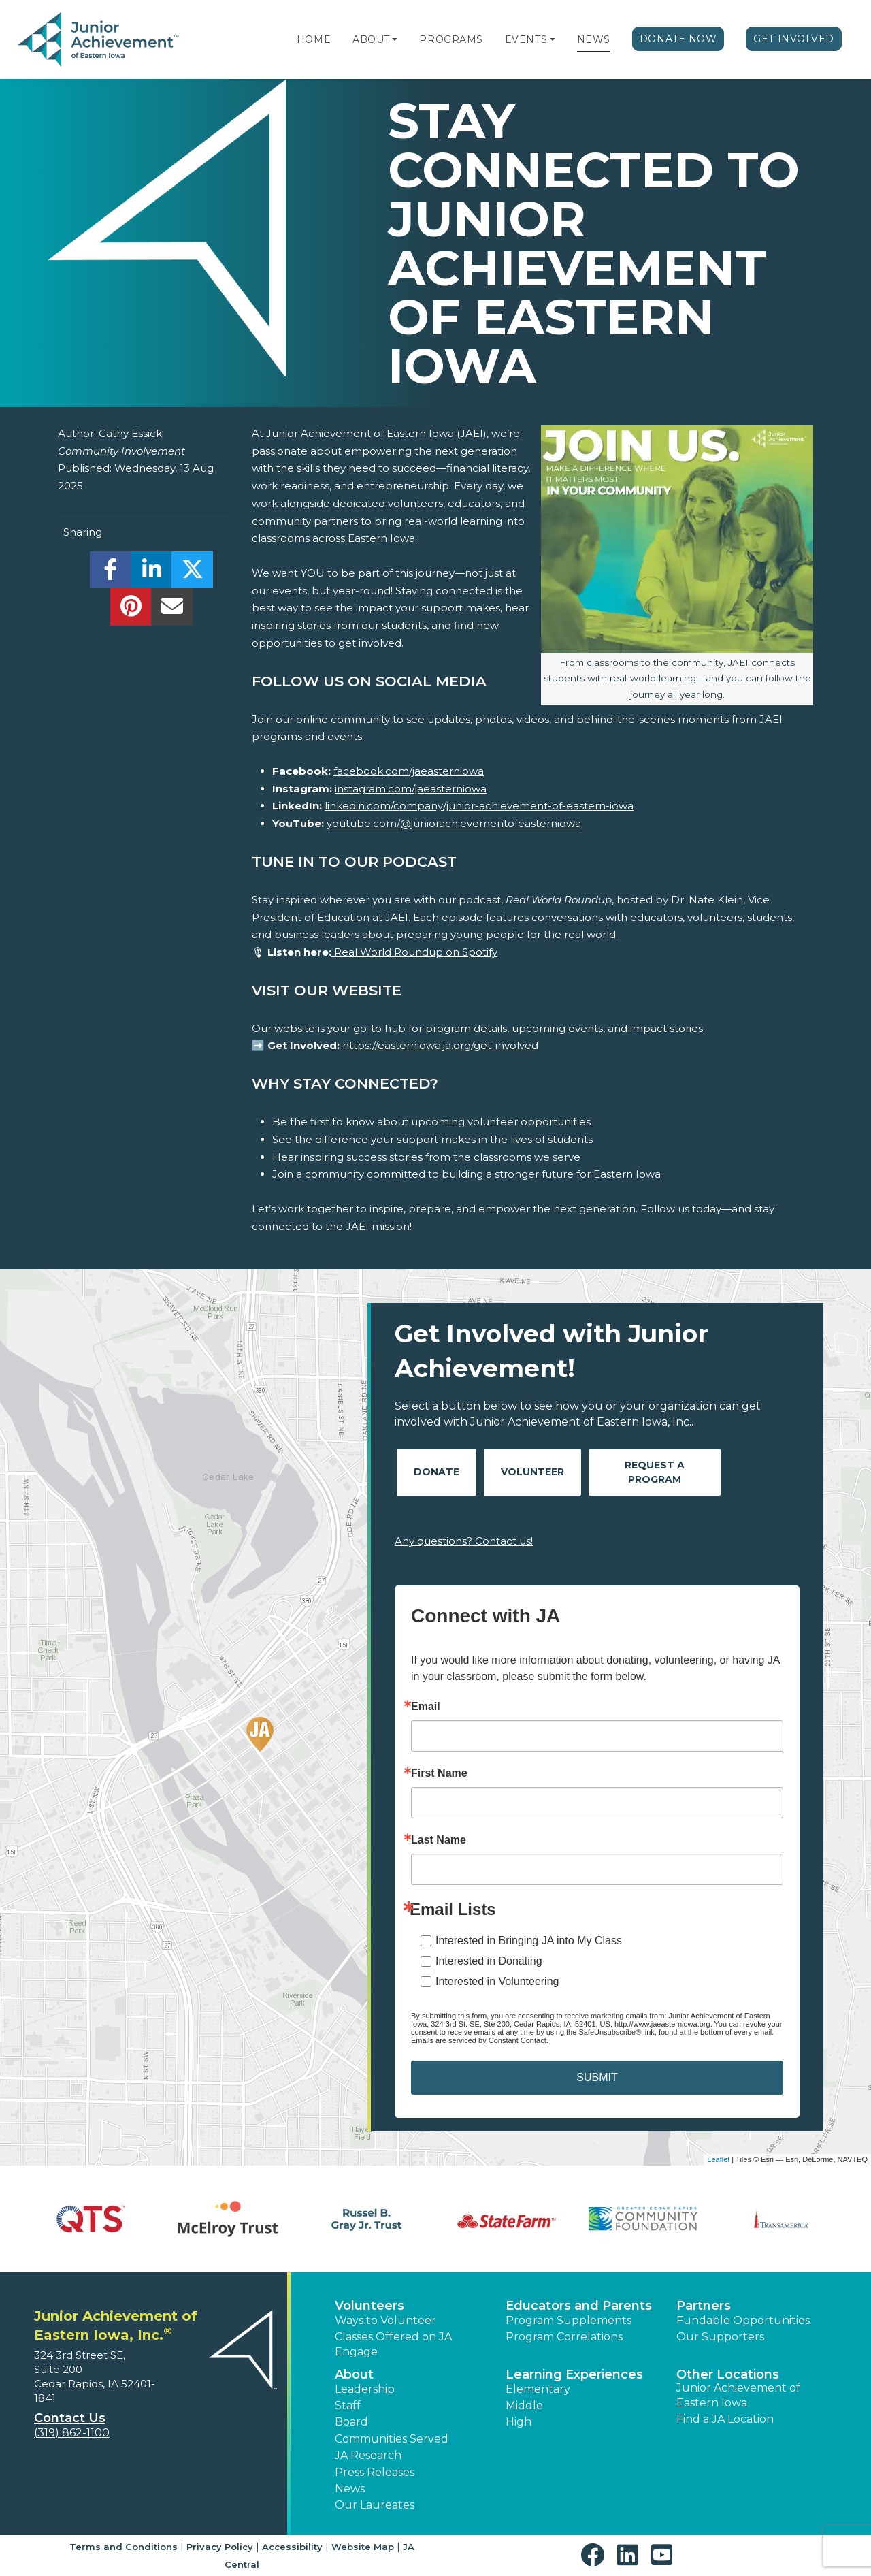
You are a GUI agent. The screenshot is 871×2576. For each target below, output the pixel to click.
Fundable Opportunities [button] (743, 2320)
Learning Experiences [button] (574, 2374)
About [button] (354, 2374)
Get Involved (793, 39)
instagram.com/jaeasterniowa (411, 788)
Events (526, 39)
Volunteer (532, 1472)
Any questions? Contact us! (464, 1540)
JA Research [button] (368, 2455)
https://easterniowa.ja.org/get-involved (440, 1045)
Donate (436, 1472)
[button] (394, 39)
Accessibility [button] (292, 2546)
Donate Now (678, 39)
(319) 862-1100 (72, 2432)
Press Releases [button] (374, 2472)
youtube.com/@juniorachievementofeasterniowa (454, 823)
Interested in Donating (489, 1961)
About (371, 39)
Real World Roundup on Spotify (414, 952)
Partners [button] (703, 2306)
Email (425, 1706)
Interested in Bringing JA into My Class (529, 1940)
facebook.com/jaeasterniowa (408, 770)
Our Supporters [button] (720, 2336)
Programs (450, 39)
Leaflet (718, 2159)
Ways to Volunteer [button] (385, 2320)
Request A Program (655, 1472)
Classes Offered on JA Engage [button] (393, 2344)
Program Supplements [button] (568, 2320)
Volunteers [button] (369, 2306)
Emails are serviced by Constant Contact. (479, 2040)
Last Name (438, 1840)
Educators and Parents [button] (579, 2306)
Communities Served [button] (391, 2438)
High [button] (518, 2421)
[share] (110, 573)
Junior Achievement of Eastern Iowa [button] (738, 2395)
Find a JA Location (725, 2419)
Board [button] (351, 2421)
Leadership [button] (365, 2389)
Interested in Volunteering (497, 1981)
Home (314, 39)
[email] (172, 610)
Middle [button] (524, 2405)
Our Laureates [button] (374, 2504)
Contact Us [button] (69, 2418)
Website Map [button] (362, 2546)
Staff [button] (348, 2405)
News (593, 39)
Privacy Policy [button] (219, 2546)
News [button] (350, 2488)
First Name (439, 1773)
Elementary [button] (538, 2389)
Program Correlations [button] (564, 2336)
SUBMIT (596, 2077)
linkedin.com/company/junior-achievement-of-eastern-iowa (479, 805)
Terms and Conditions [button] (123, 2546)
